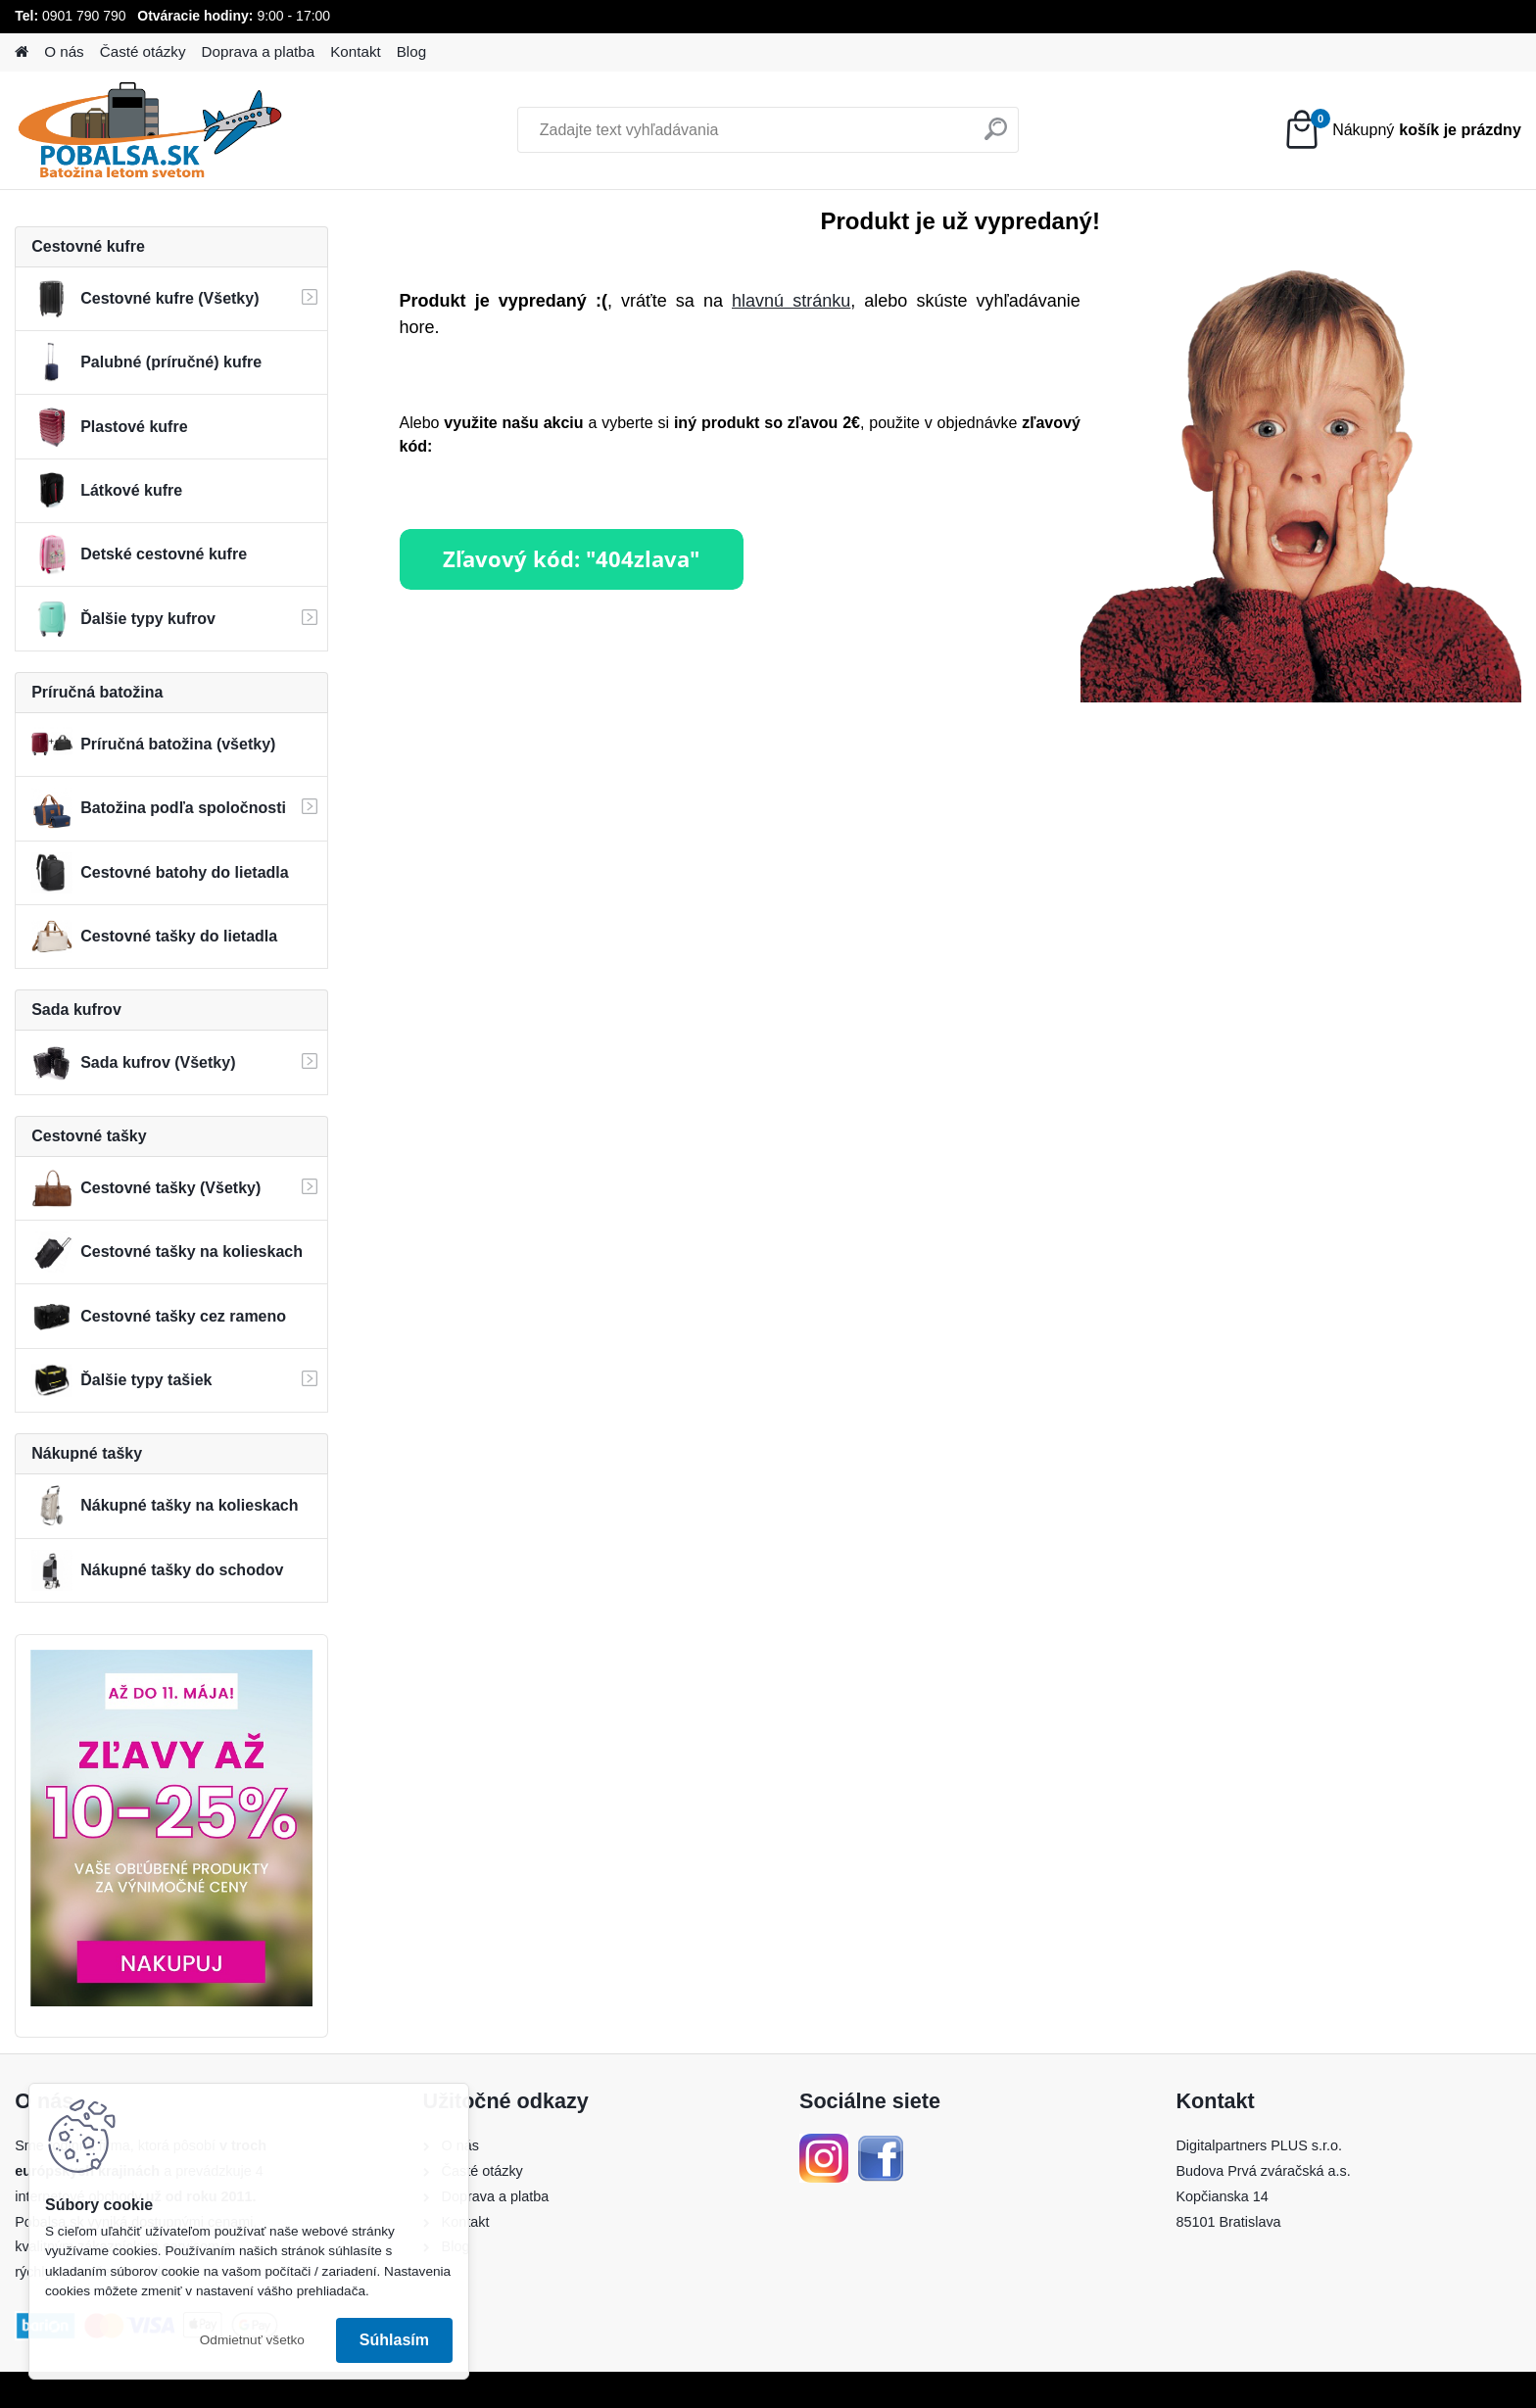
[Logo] (149, 130)
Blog (411, 51)
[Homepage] (21, 52)
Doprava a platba (258, 51)
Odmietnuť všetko (252, 2340)
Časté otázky (143, 51)
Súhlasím (394, 2340)
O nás (64, 51)
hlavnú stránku (791, 301)
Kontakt (355, 51)
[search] (995, 137)
